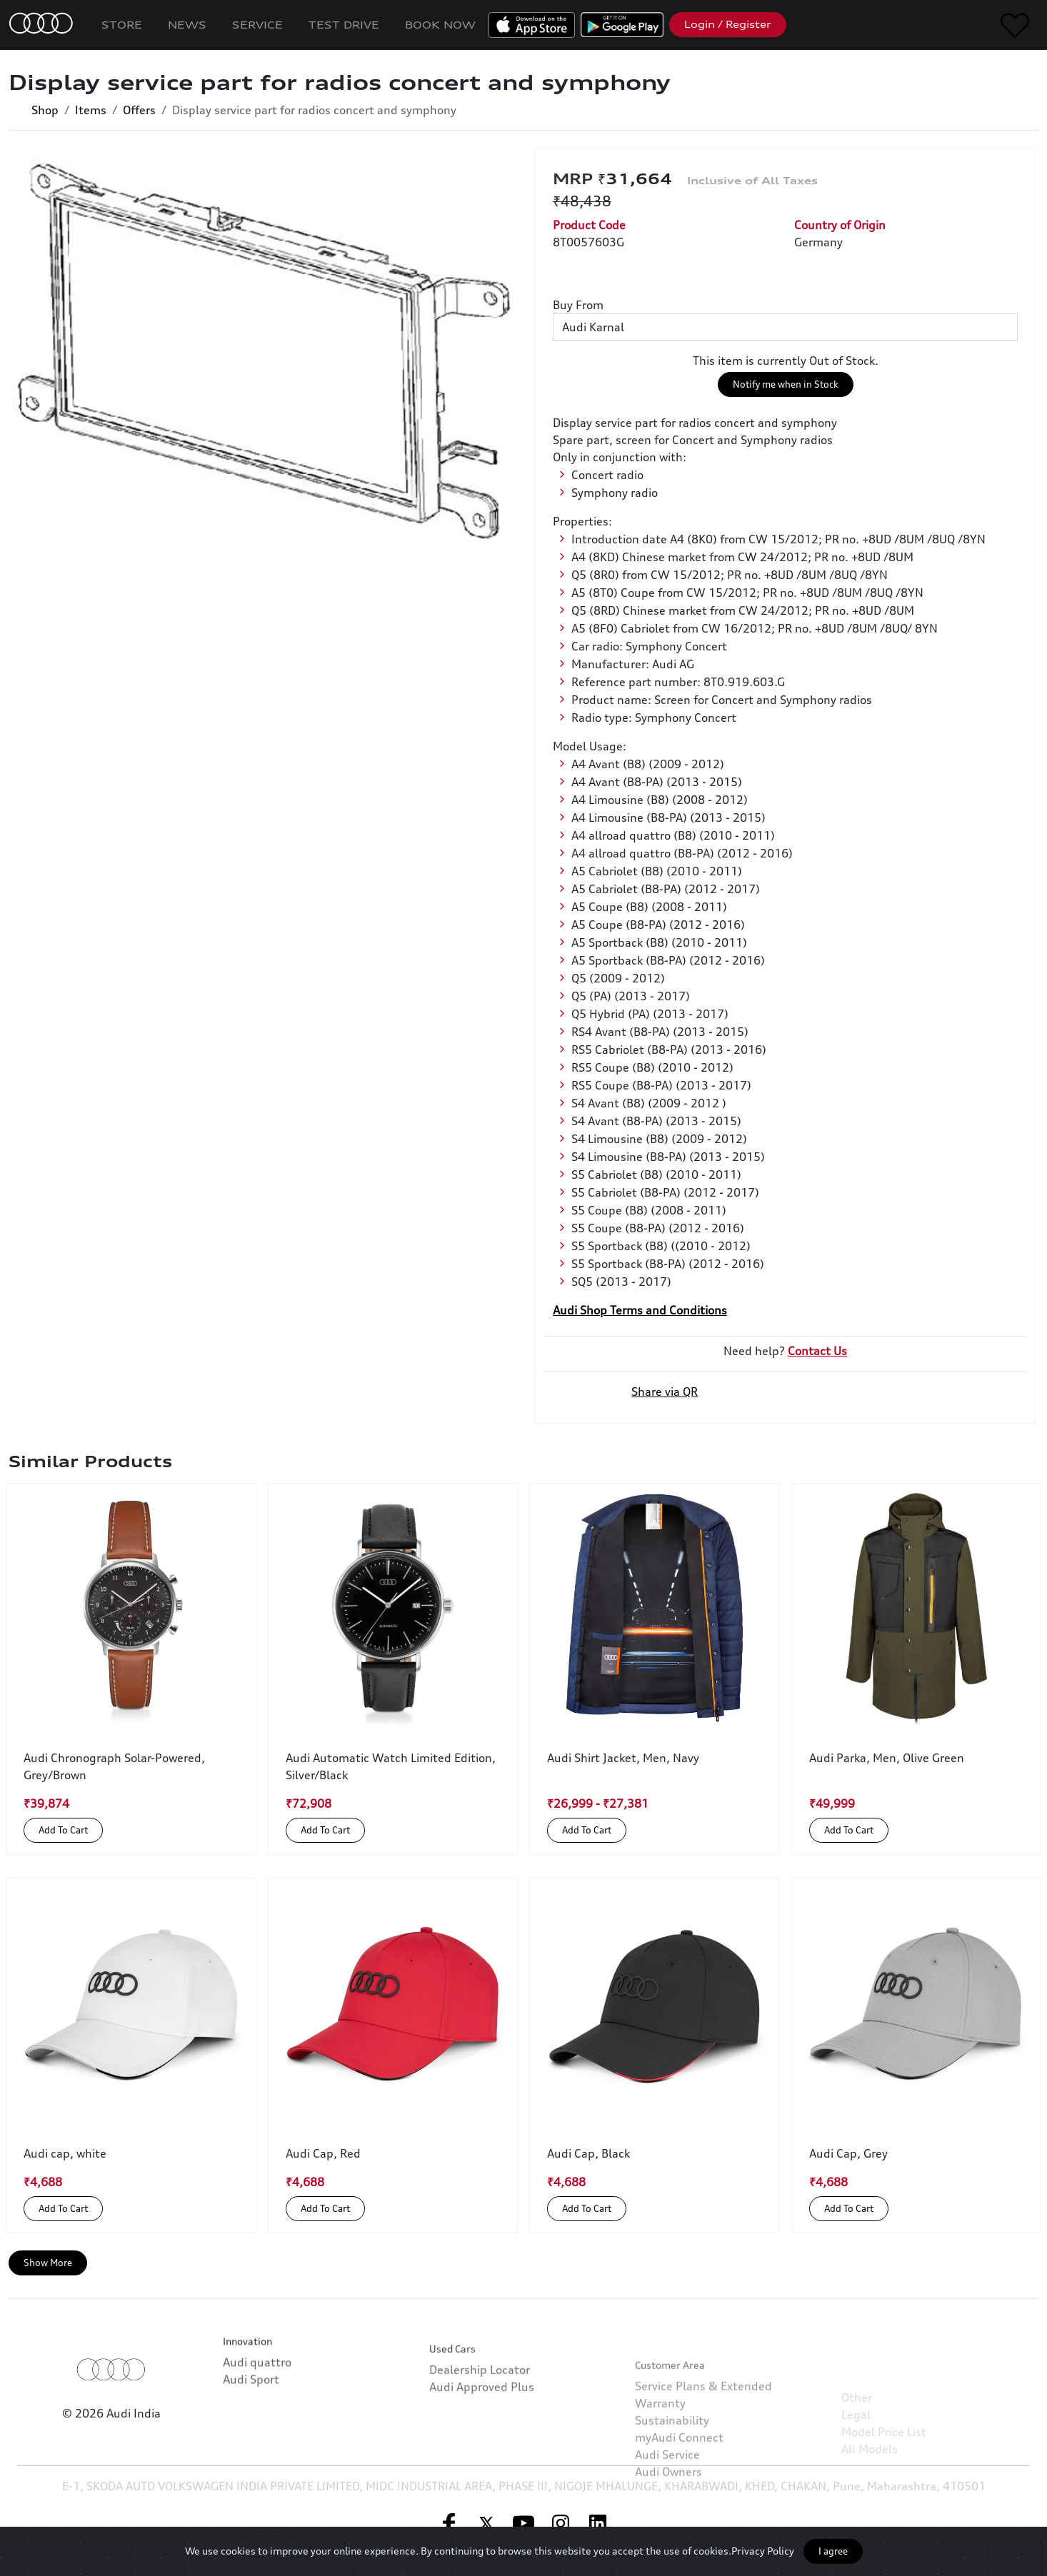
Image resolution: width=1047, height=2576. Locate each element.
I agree (833, 2551)
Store (121, 25)
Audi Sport (251, 2417)
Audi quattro (257, 2400)
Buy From (578, 305)
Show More (48, 2262)
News (187, 25)
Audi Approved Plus (481, 2444)
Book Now (440, 25)
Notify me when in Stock (785, 384)
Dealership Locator (479, 2427)
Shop (45, 110)
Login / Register (727, 24)
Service (257, 25)
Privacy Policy (762, 2551)
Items (90, 110)
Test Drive (344, 25)
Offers (139, 110)
